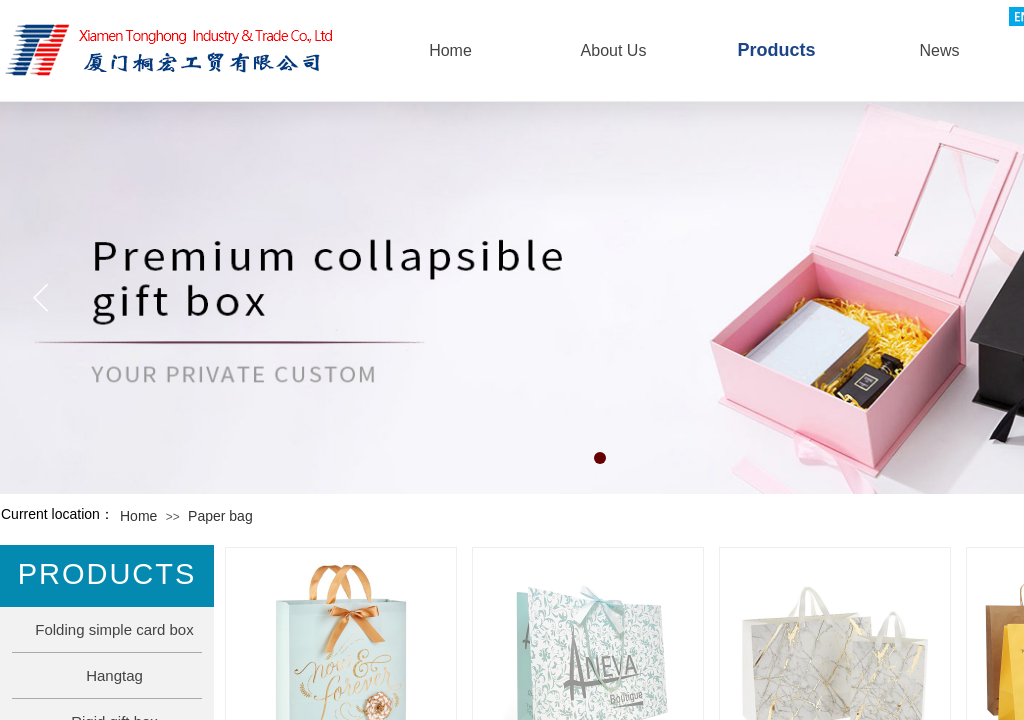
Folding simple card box (114, 629)
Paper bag (220, 516)
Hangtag (114, 675)
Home (138, 516)
